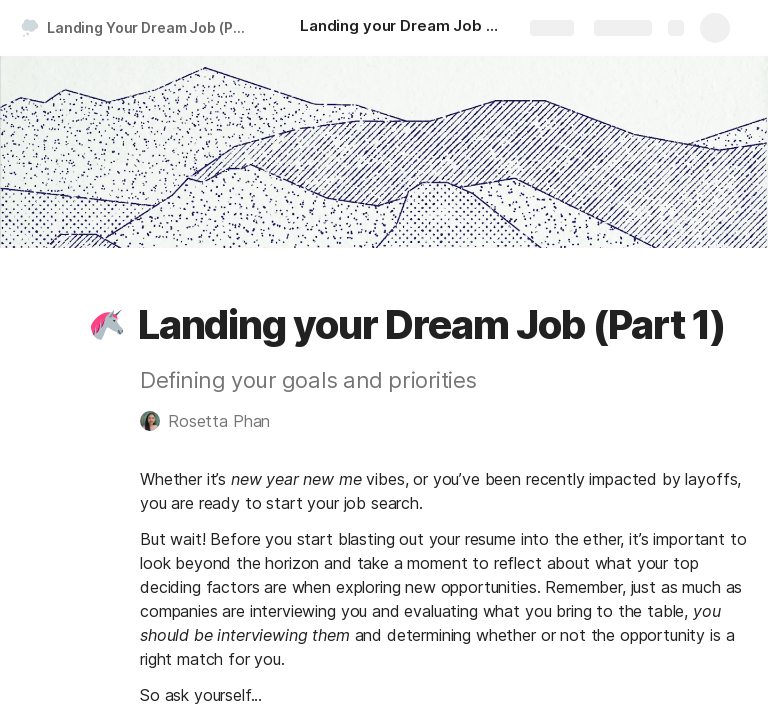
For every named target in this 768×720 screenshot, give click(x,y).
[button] (107, 325)
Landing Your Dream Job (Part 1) (153, 27)
